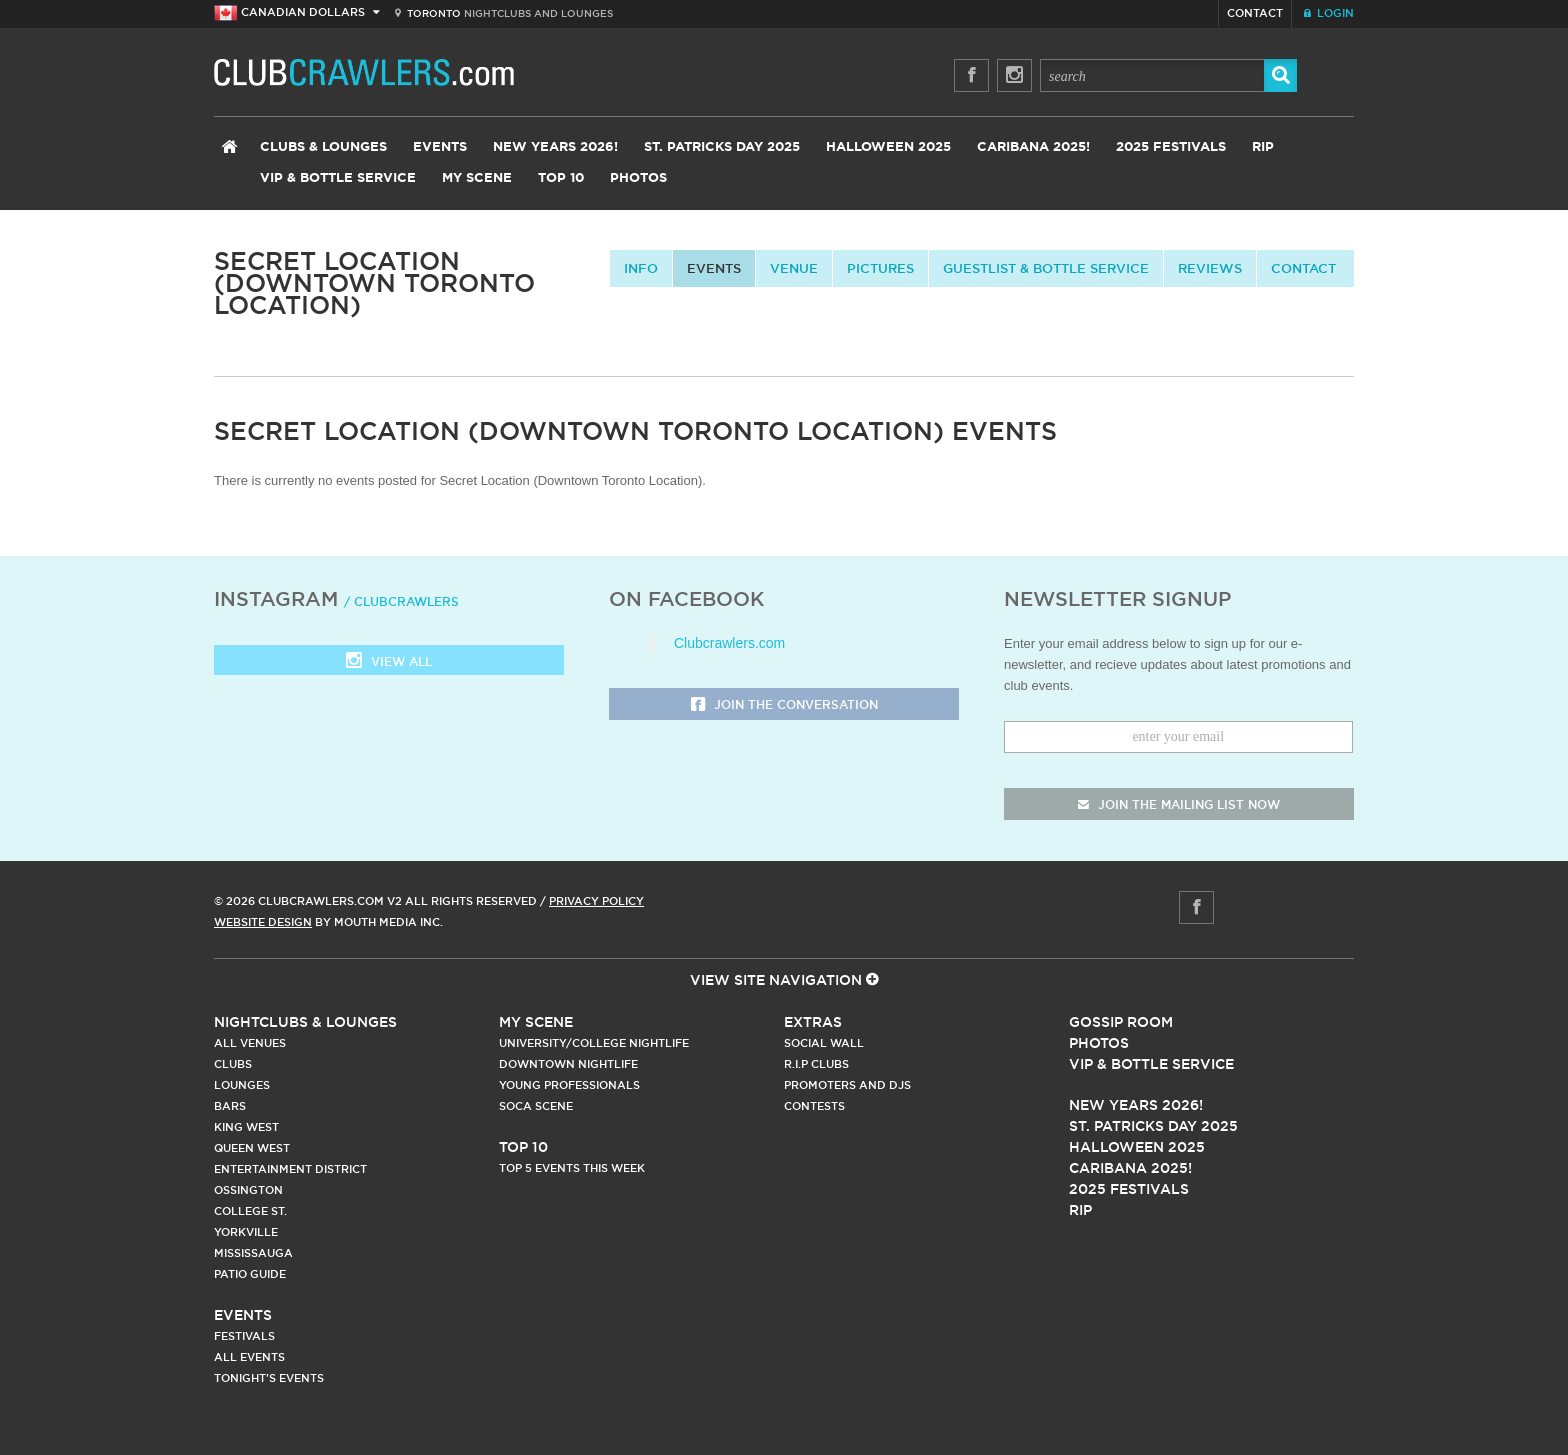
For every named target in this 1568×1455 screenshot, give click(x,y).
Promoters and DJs (847, 1085)
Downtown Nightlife (568, 1064)
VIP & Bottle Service (338, 178)
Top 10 (561, 178)
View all (389, 662)
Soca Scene (536, 1106)
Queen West (252, 1148)
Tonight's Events (269, 1378)
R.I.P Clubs (816, 1064)
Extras (813, 1022)
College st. (250, 1211)
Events (440, 147)
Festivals (244, 1336)
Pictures (880, 268)
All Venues (250, 1043)
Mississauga (253, 1253)
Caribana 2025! (1033, 147)
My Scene (477, 178)
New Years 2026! (555, 147)
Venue (794, 268)
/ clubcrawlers (401, 601)
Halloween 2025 (888, 147)
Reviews (1210, 268)
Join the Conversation (784, 705)
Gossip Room (1121, 1022)
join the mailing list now (1179, 804)
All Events (249, 1357)
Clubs (233, 1064)
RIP (1263, 147)
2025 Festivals (1171, 147)
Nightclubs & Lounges (305, 1022)
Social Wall (824, 1043)
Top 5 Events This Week (572, 1168)
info (641, 268)
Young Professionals (569, 1085)
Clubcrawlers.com (729, 643)
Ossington (248, 1190)
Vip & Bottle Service (1151, 1064)
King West (246, 1127)
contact (1303, 268)
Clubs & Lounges (323, 147)
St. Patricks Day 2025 (722, 147)
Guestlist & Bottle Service (1046, 268)
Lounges (242, 1085)
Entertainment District (290, 1169)
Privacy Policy (596, 901)
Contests (814, 1106)
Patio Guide (250, 1274)
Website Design (263, 922)
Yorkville (246, 1232)
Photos (638, 178)
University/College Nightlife (594, 1043)
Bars (230, 1106)
